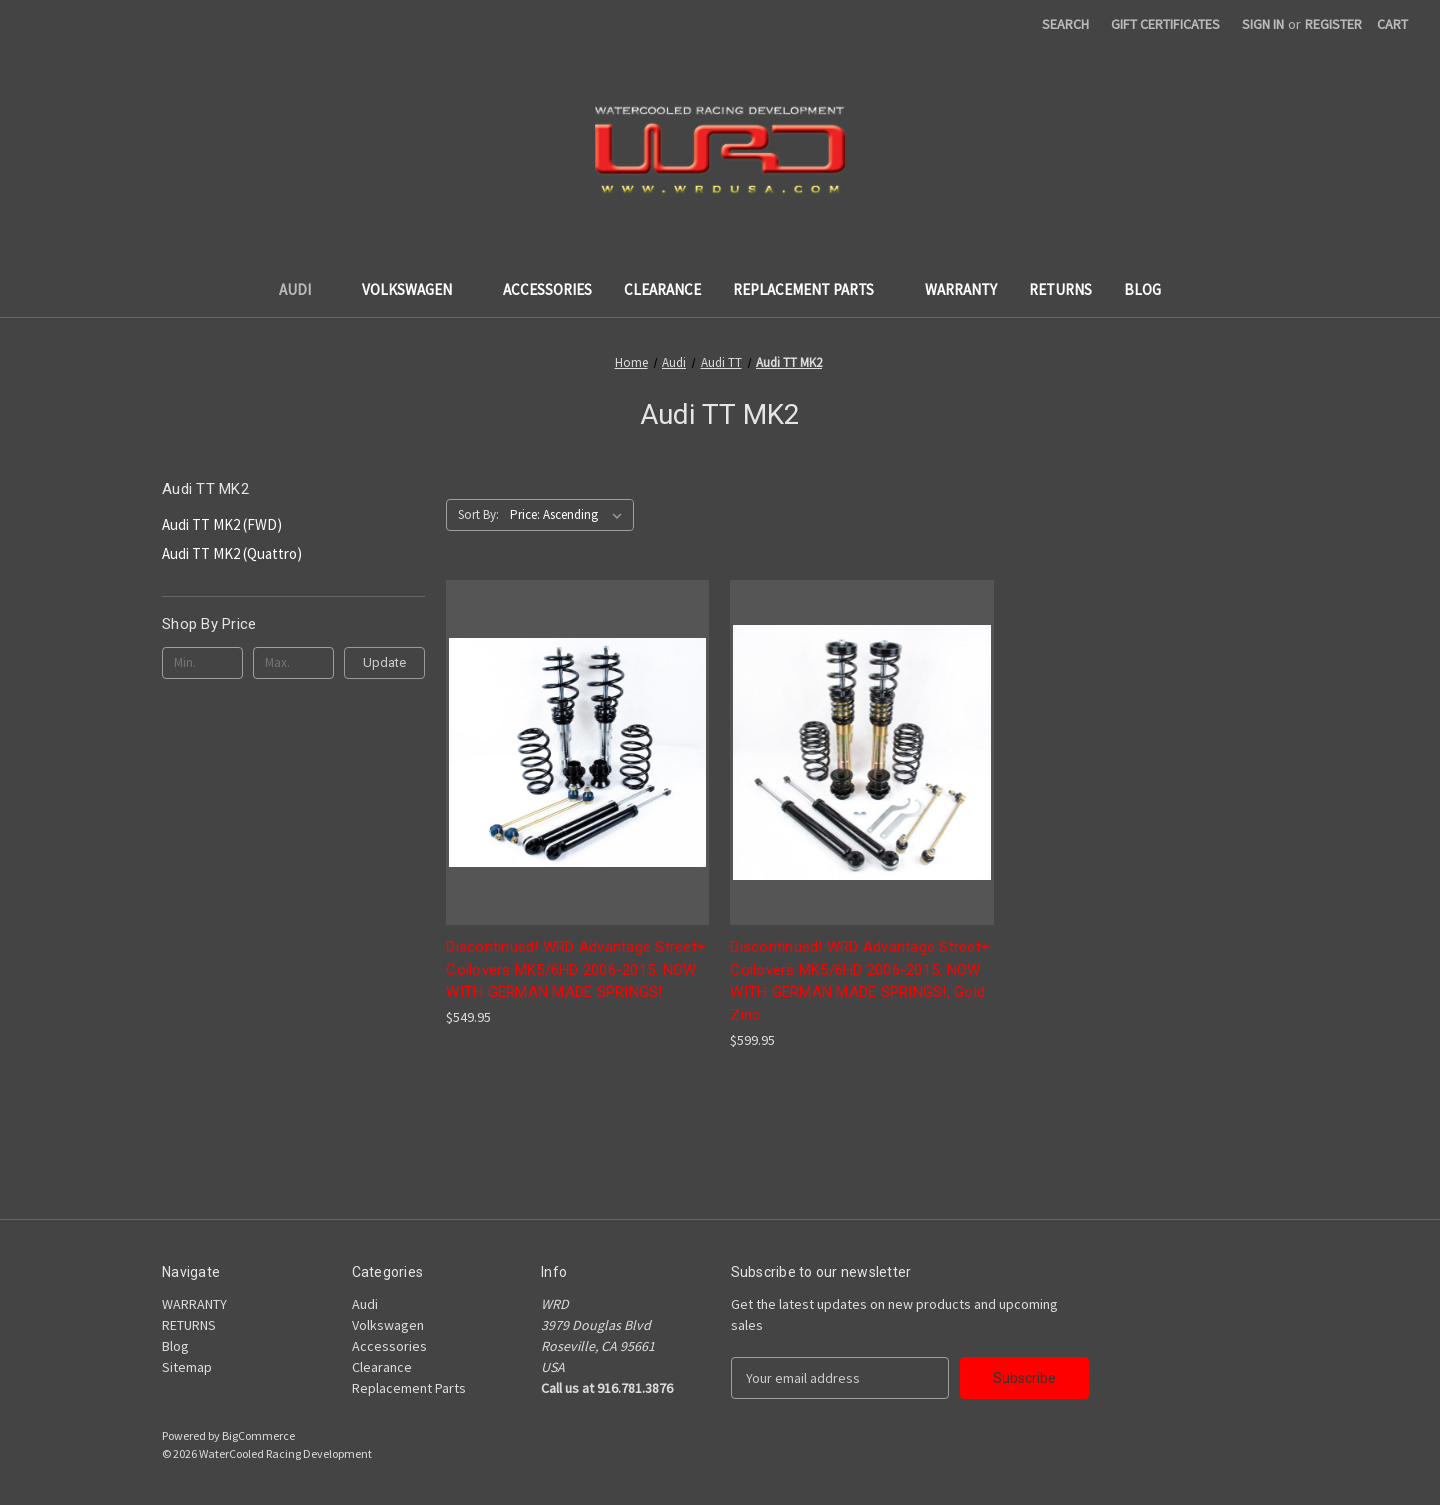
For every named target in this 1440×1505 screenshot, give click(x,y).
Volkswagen (416, 289)
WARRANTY (961, 289)
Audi (304, 289)
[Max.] (293, 663)
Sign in (1263, 24)
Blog (1142, 289)
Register (1333, 24)
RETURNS (1060, 289)
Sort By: (478, 514)
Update (384, 662)
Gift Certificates (1165, 24)
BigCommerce (258, 1435)
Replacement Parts (813, 289)
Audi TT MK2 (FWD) (222, 524)
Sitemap (187, 1367)
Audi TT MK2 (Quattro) (232, 553)
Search (1065, 24)
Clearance (662, 289)
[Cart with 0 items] (1392, 24)
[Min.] (202, 663)
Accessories (547, 289)
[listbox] (570, 515)
